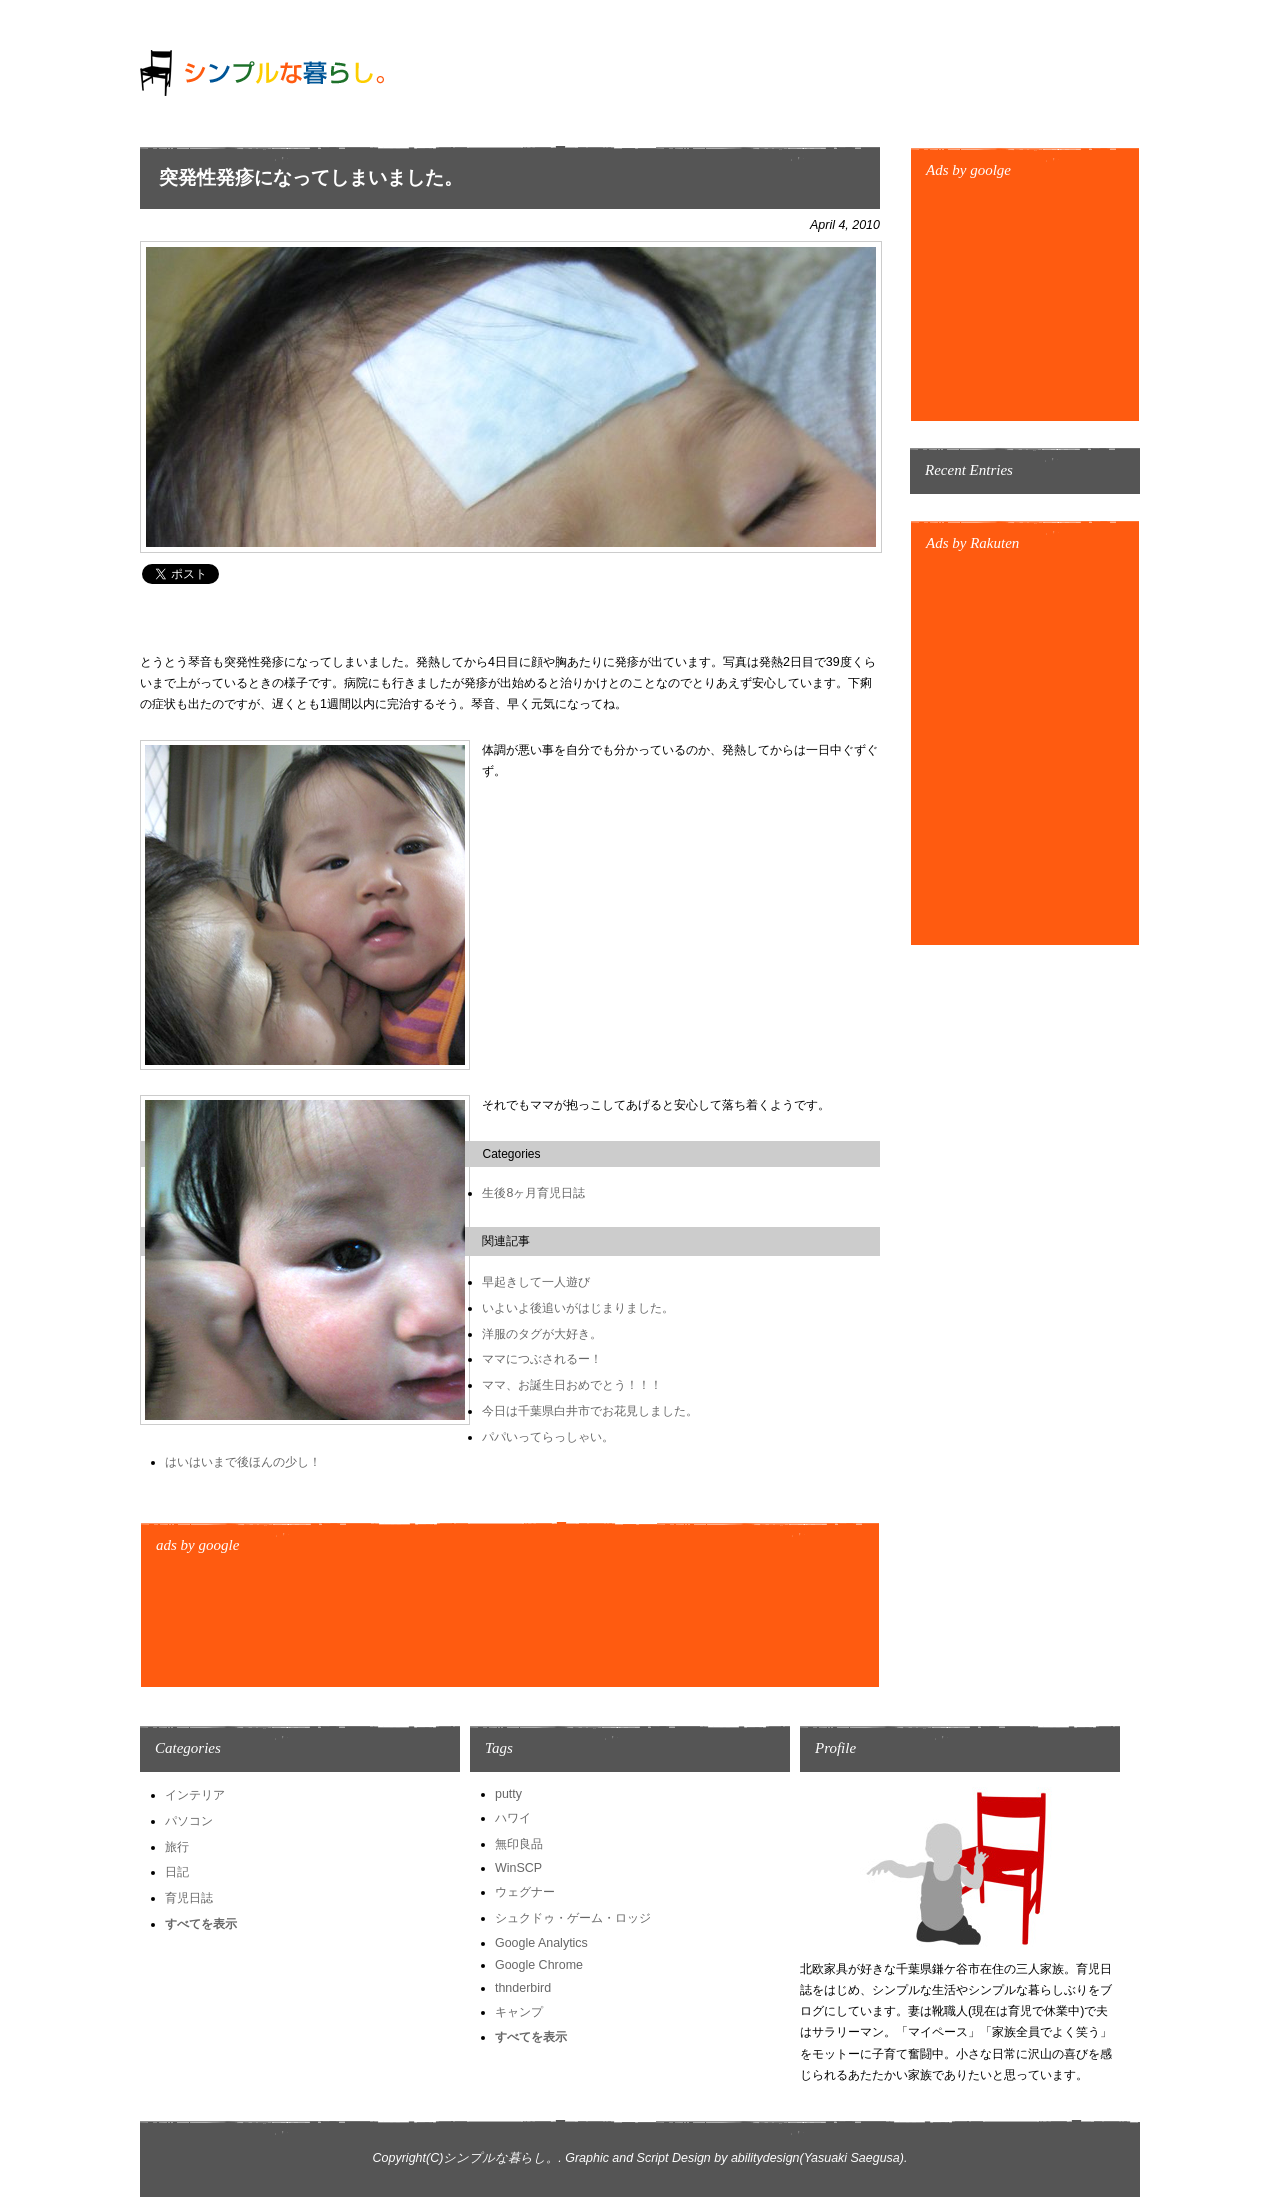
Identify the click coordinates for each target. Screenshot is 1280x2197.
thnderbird (523, 1988)
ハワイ (513, 1818)
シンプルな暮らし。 (500, 2158)
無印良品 (519, 1844)
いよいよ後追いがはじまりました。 (578, 1308)
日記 (177, 1872)
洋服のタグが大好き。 (542, 1334)
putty (508, 1794)
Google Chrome (539, 1965)
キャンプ (519, 2012)
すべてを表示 (201, 1924)
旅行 (177, 1847)
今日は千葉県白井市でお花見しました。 (590, 1411)
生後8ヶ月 (509, 1193)
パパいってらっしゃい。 (548, 1437)
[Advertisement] (504, 619)
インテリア (195, 1795)
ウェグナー (525, 1892)
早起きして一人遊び (536, 1282)
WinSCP (518, 1868)
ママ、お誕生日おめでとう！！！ (572, 1385)
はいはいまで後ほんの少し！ (243, 1462)
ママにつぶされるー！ (542, 1359)
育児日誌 (561, 1193)
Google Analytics (541, 1943)
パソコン (189, 1821)
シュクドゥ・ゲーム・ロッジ (573, 1918)
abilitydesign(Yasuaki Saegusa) (817, 2158)
